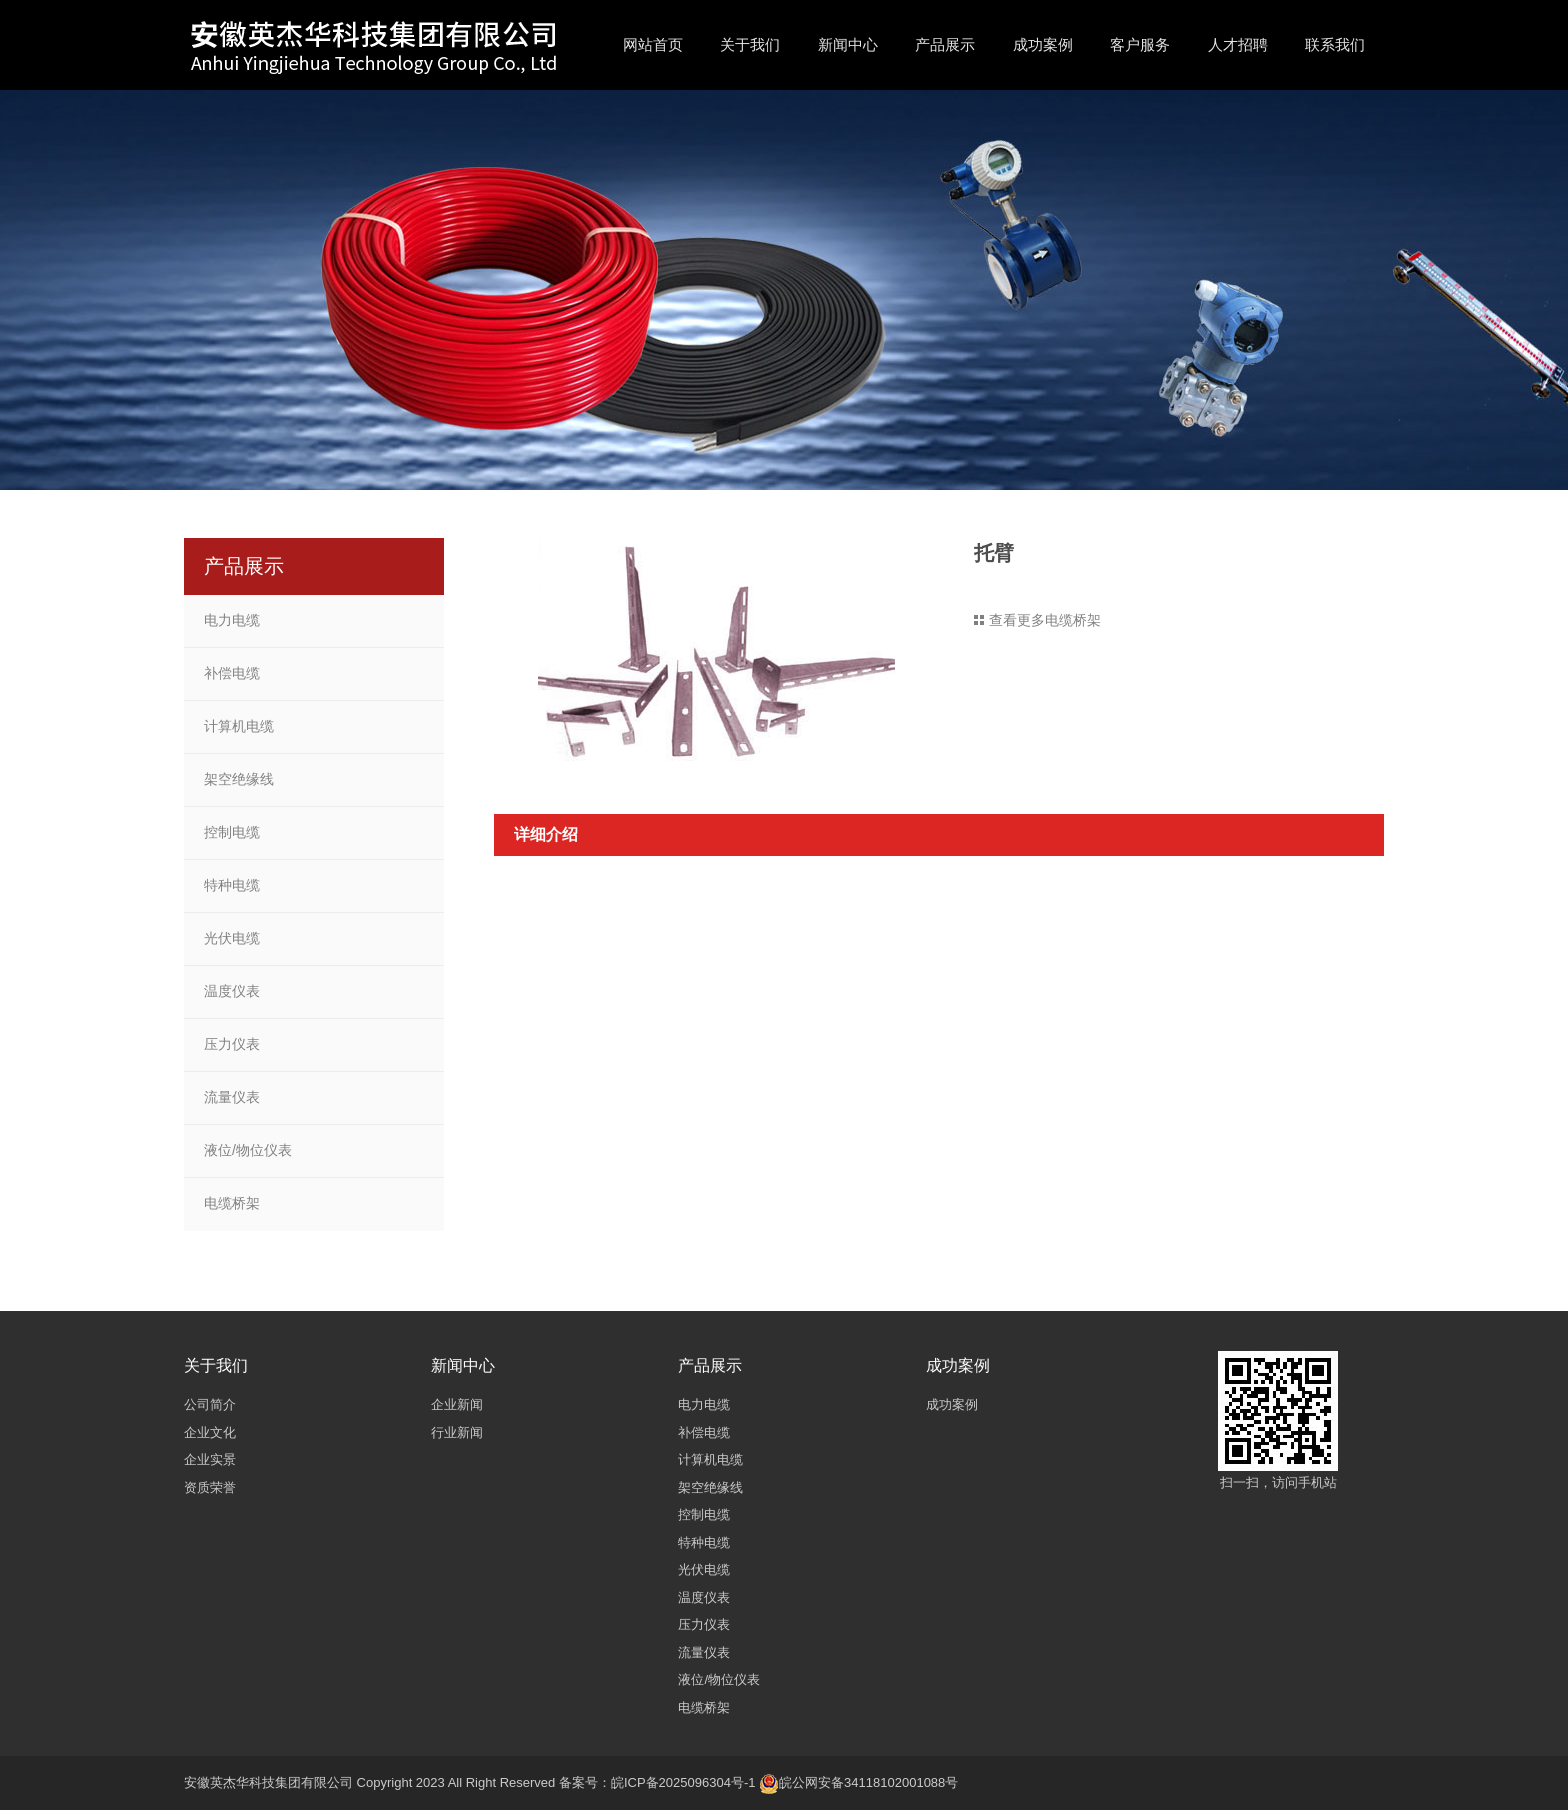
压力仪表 (232, 1044)
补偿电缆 (232, 673)
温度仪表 (232, 991)
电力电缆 (232, 620)
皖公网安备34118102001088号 (868, 1782)
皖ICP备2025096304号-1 (683, 1782)
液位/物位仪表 (248, 1150)
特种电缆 (232, 885)
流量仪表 (232, 1097)
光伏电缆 (232, 938)
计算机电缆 (239, 726)
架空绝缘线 (239, 779)
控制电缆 (232, 832)
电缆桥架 (232, 1203)
